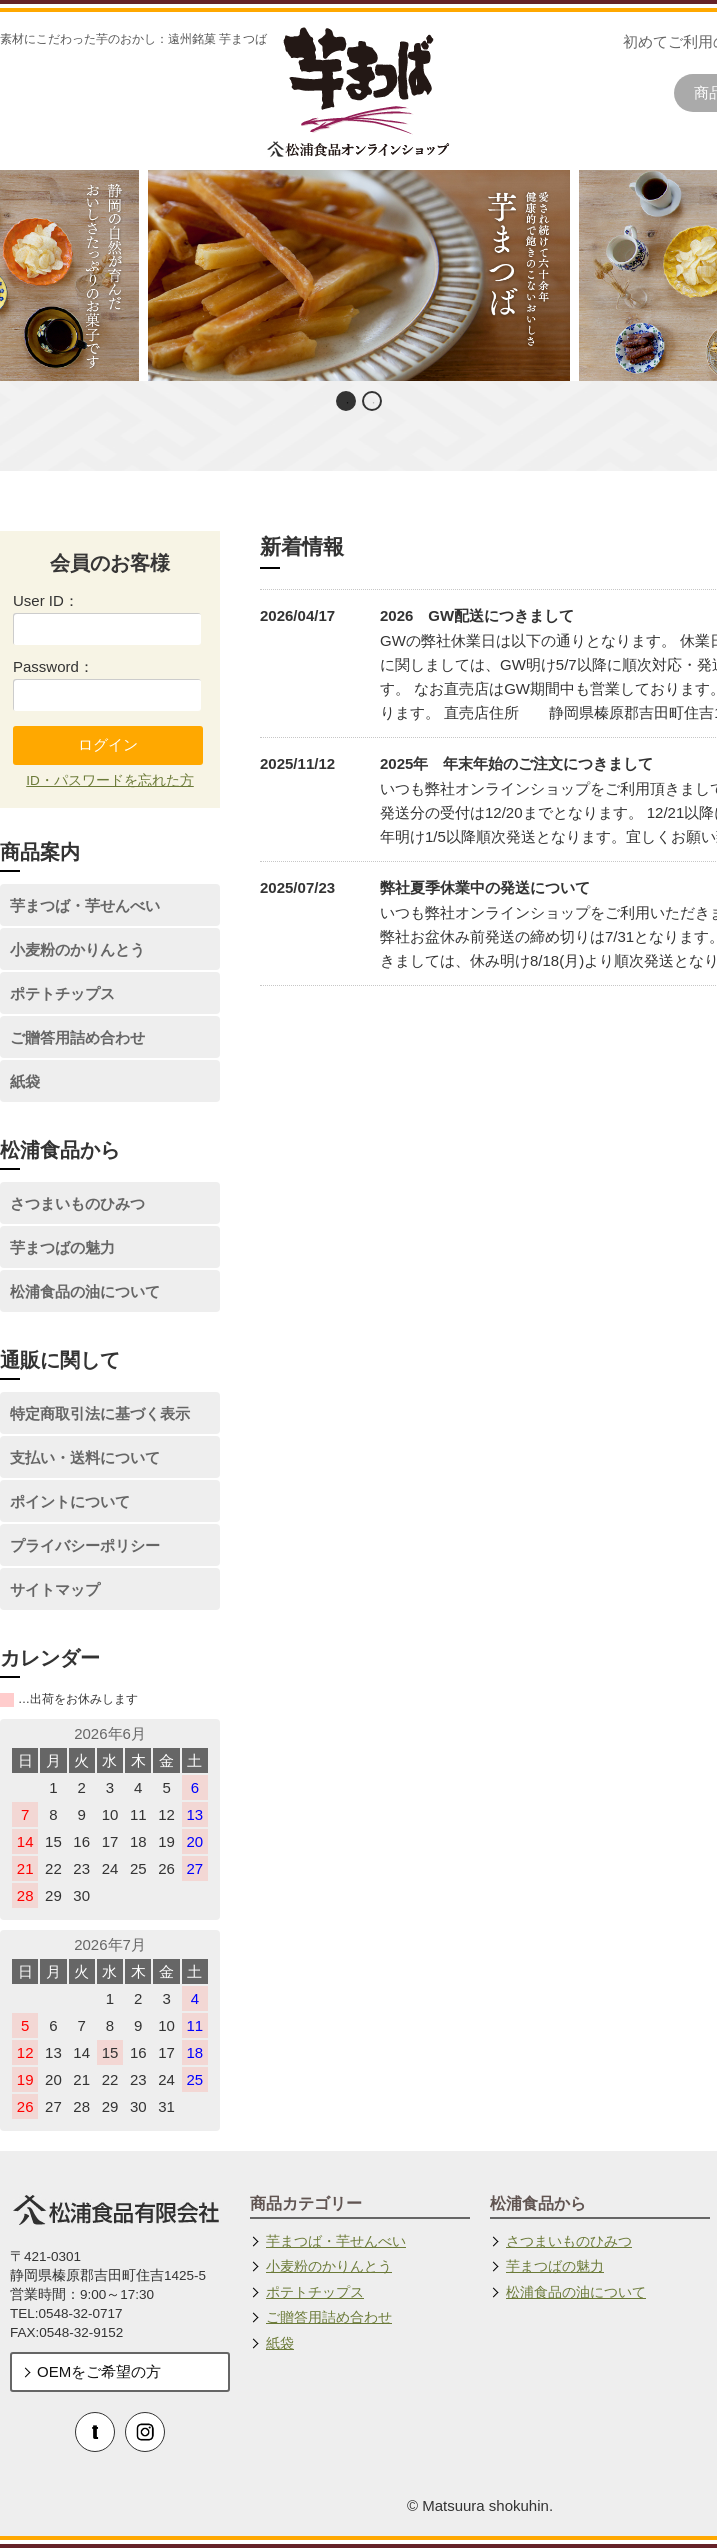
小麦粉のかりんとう (77, 949)
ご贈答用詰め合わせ (77, 1037)
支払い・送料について (85, 1457)
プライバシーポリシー (85, 1545)
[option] (358, 275)
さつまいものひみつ (77, 1203)
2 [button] (374, 403)
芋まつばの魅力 (62, 1247)
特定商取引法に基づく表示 (100, 1413)
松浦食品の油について (85, 1291)
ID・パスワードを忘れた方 (110, 780)
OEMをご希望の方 (99, 2371)
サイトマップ (55, 1589)
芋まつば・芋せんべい (85, 905)
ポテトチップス (62, 993)
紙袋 (25, 1081)
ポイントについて (70, 1501)
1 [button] (348, 403)
